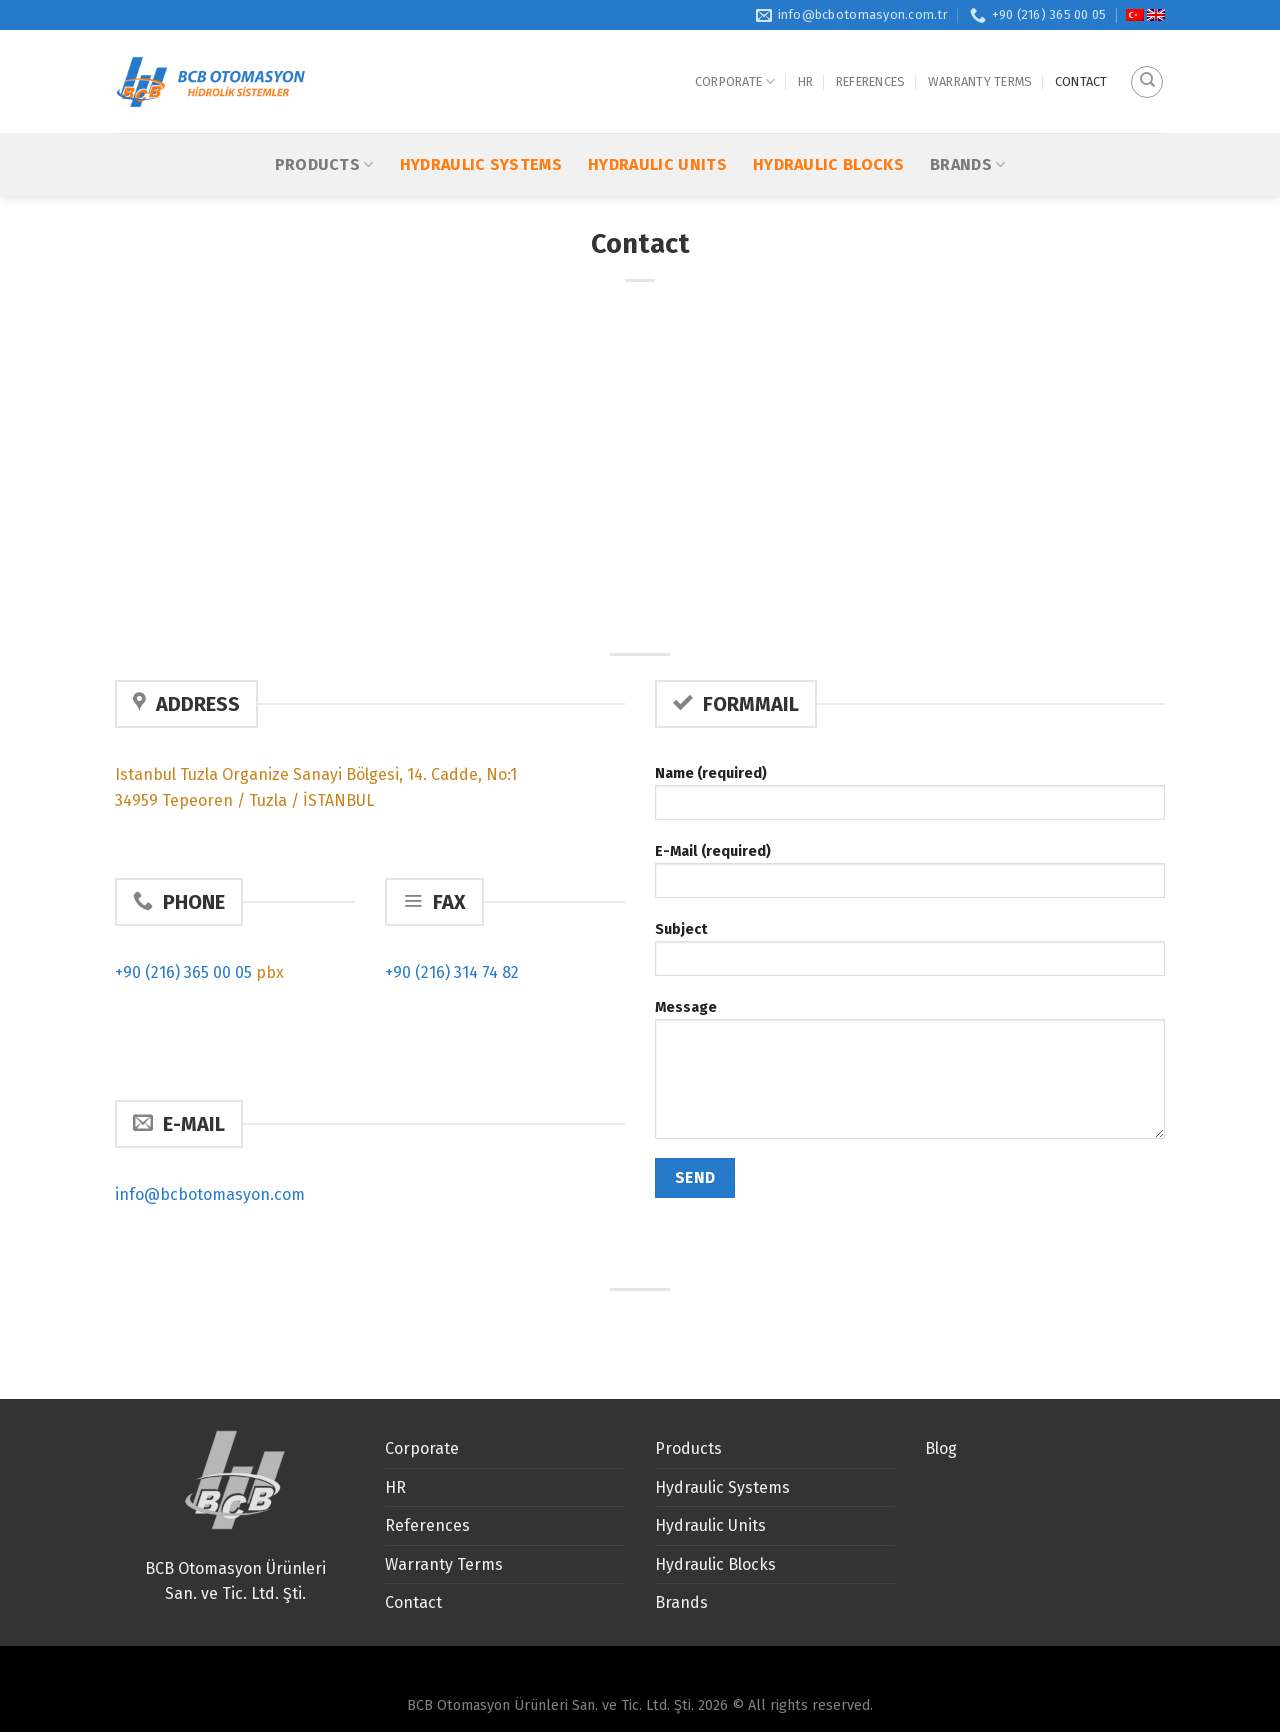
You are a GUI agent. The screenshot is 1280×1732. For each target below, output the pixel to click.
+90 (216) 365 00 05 (183, 972)
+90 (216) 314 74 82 (452, 972)
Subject (910, 955)
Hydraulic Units (657, 113)
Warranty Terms (980, 55)
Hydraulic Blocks (828, 113)
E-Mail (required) (910, 877)
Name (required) (910, 799)
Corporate (735, 56)
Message (910, 1076)
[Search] (1147, 56)
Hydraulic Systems (481, 113)
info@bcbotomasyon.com (210, 1194)
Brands (967, 113)
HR (806, 55)
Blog (941, 1448)
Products (324, 113)
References (871, 55)
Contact (1081, 55)
